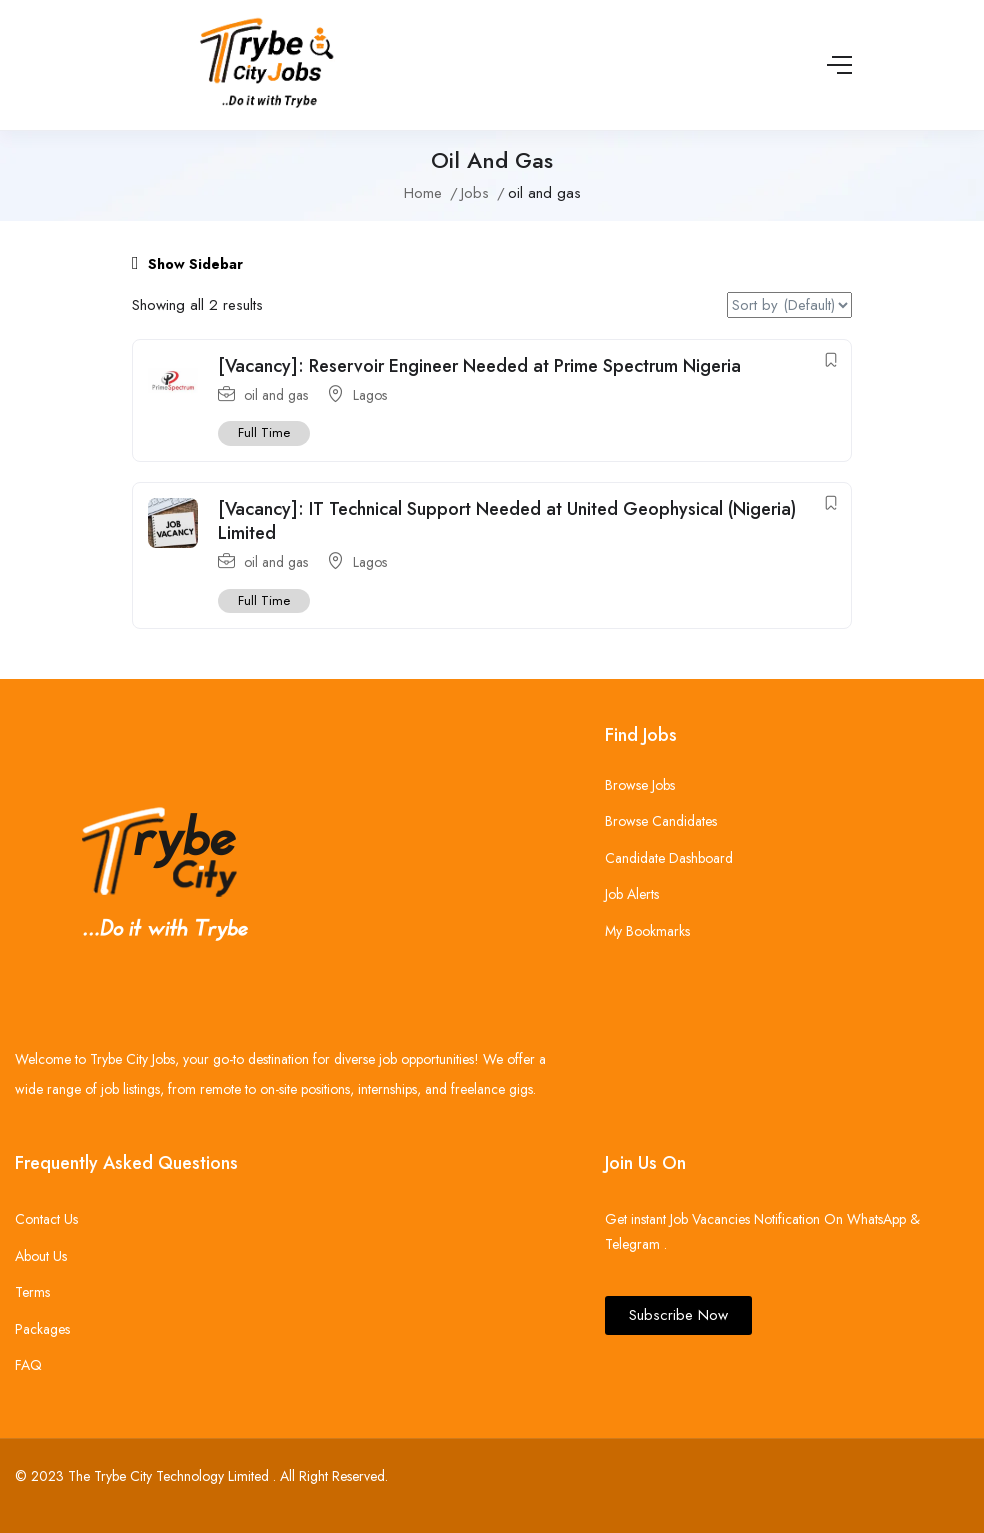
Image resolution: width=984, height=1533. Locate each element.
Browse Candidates (661, 821)
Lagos (370, 395)
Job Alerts (632, 894)
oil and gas (276, 395)
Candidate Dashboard (669, 858)
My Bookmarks (647, 931)
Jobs (475, 193)
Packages (42, 1329)
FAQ (28, 1365)
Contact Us (46, 1219)
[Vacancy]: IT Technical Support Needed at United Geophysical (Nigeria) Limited (507, 520)
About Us (41, 1256)
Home (423, 193)
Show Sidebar (187, 264)
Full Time (264, 432)
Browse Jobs (640, 785)
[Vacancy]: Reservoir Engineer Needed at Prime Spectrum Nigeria (479, 366)
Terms (32, 1292)
